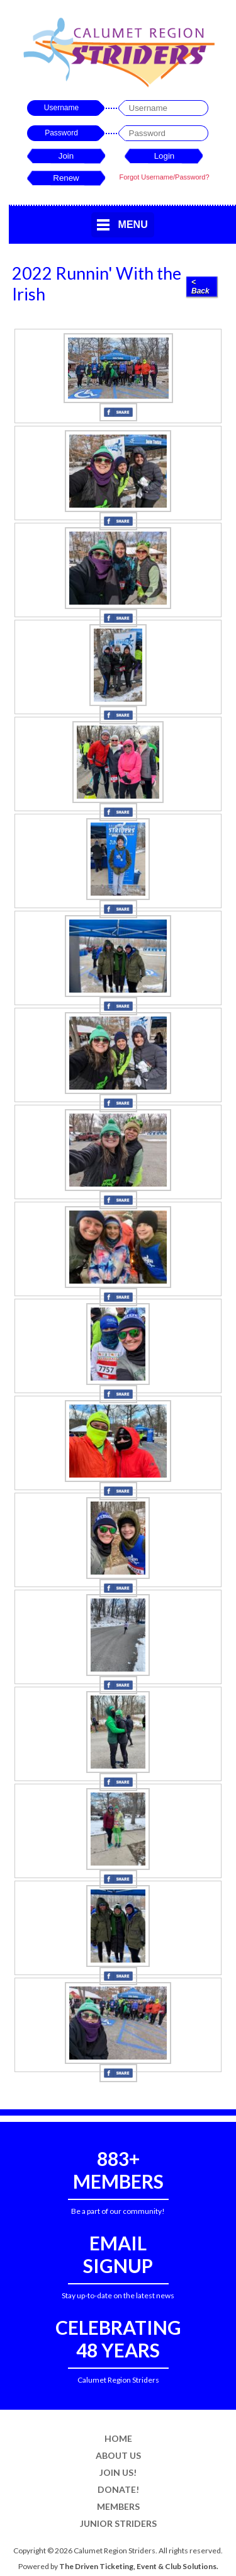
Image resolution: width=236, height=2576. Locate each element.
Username (61, 107)
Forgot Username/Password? (164, 177)
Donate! (118, 2489)
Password (61, 132)
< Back (200, 286)
